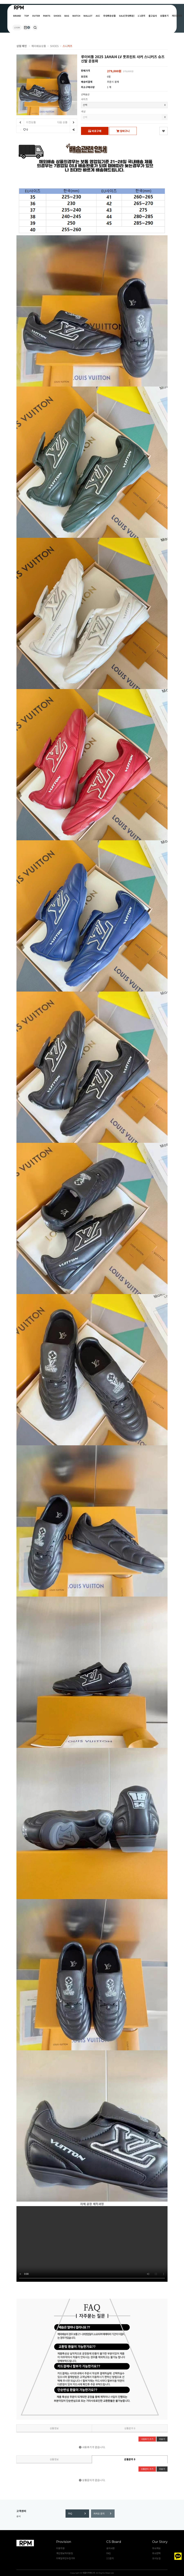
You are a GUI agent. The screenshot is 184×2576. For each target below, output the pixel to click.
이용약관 (60, 2548)
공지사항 (110, 2548)
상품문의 (129, 2428)
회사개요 (156, 2548)
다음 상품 (67, 122)
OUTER (36, 15)
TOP (26, 15)
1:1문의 (141, 15)
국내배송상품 (109, 15)
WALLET (87, 15)
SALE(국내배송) (126, 15)
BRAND (17, 15)
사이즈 (84, 99)
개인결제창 (177, 15)
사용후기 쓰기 (147, 2439)
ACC (98, 15)
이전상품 (26, 122)
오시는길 (156, 2558)
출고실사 (152, 15)
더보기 (162, 2439)
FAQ (77, 2513)
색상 (83, 111)
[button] (35, 27)
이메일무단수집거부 (65, 2558)
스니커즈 (67, 46)
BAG (66, 15)
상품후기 (164, 15)
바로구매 (94, 131)
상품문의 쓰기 (147, 2468)
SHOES (57, 15)
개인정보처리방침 (64, 2553)
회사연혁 (156, 2553)
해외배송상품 (38, 46)
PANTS (46, 15)
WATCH (76, 15)
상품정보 (54, 2428)
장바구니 (123, 131)
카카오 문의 (102, 2513)
